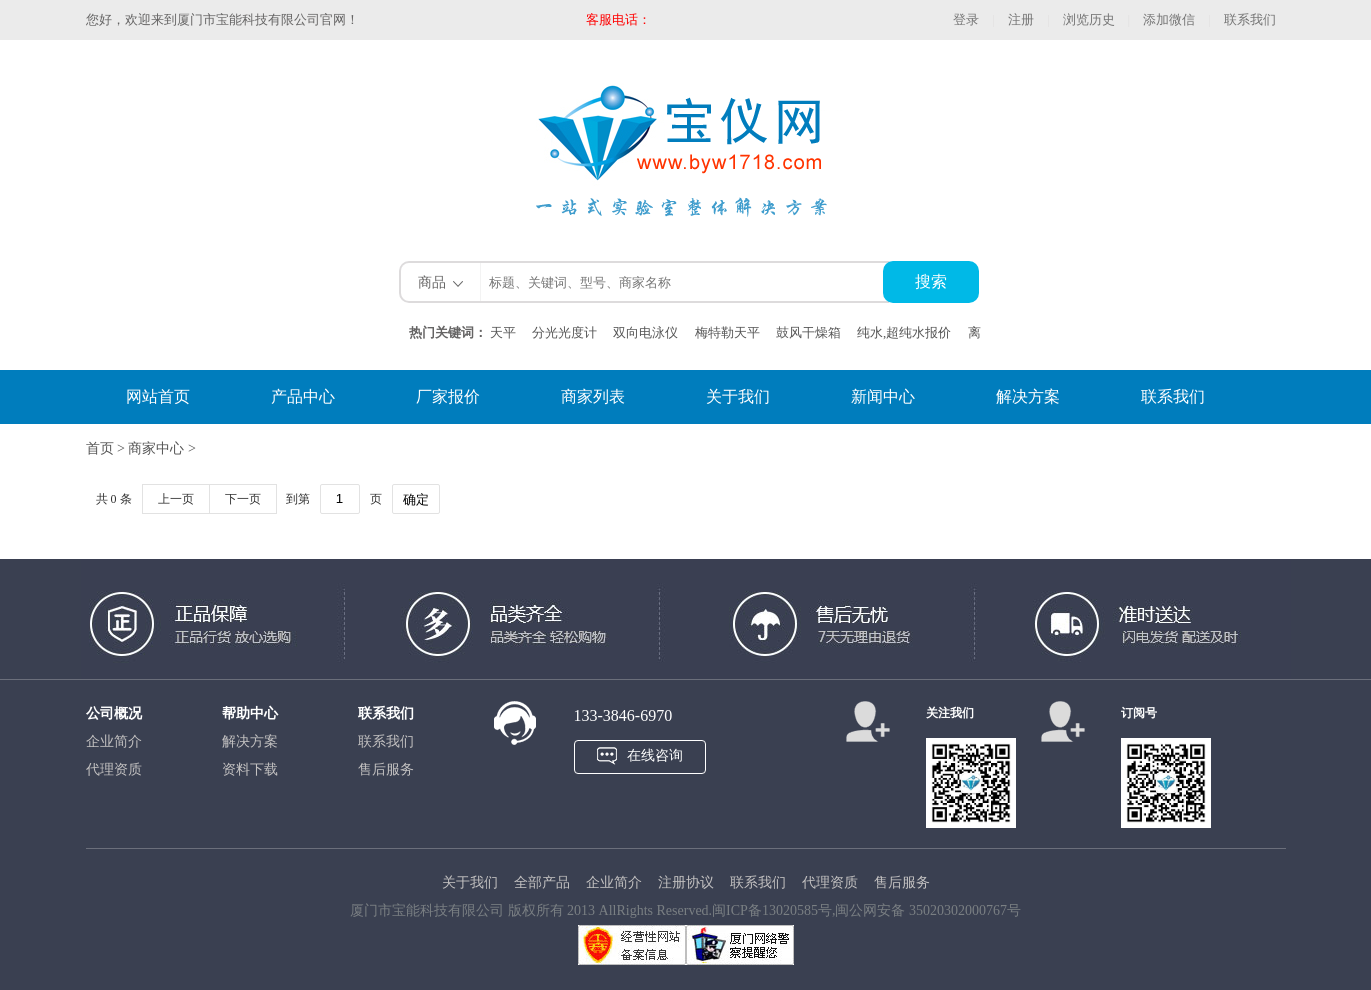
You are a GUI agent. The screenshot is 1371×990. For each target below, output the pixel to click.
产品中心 (303, 396)
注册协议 (686, 882)
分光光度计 (564, 332)
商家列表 (593, 396)
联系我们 (1250, 19)
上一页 (176, 499)
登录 (966, 19)
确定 (416, 499)
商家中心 (156, 448)
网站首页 (158, 396)
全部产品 (542, 882)
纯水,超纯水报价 (904, 332)
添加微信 (1169, 19)
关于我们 (738, 396)
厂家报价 (448, 396)
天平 (503, 332)
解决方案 (1028, 396)
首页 (102, 448)
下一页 (243, 499)
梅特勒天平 (727, 332)
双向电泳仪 (645, 332)
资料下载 (250, 769)
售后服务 (386, 769)
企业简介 (114, 741)
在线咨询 (655, 755)
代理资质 (114, 769)
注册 (1021, 19)
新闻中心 (883, 396)
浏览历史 (1089, 19)
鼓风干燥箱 (808, 332)
